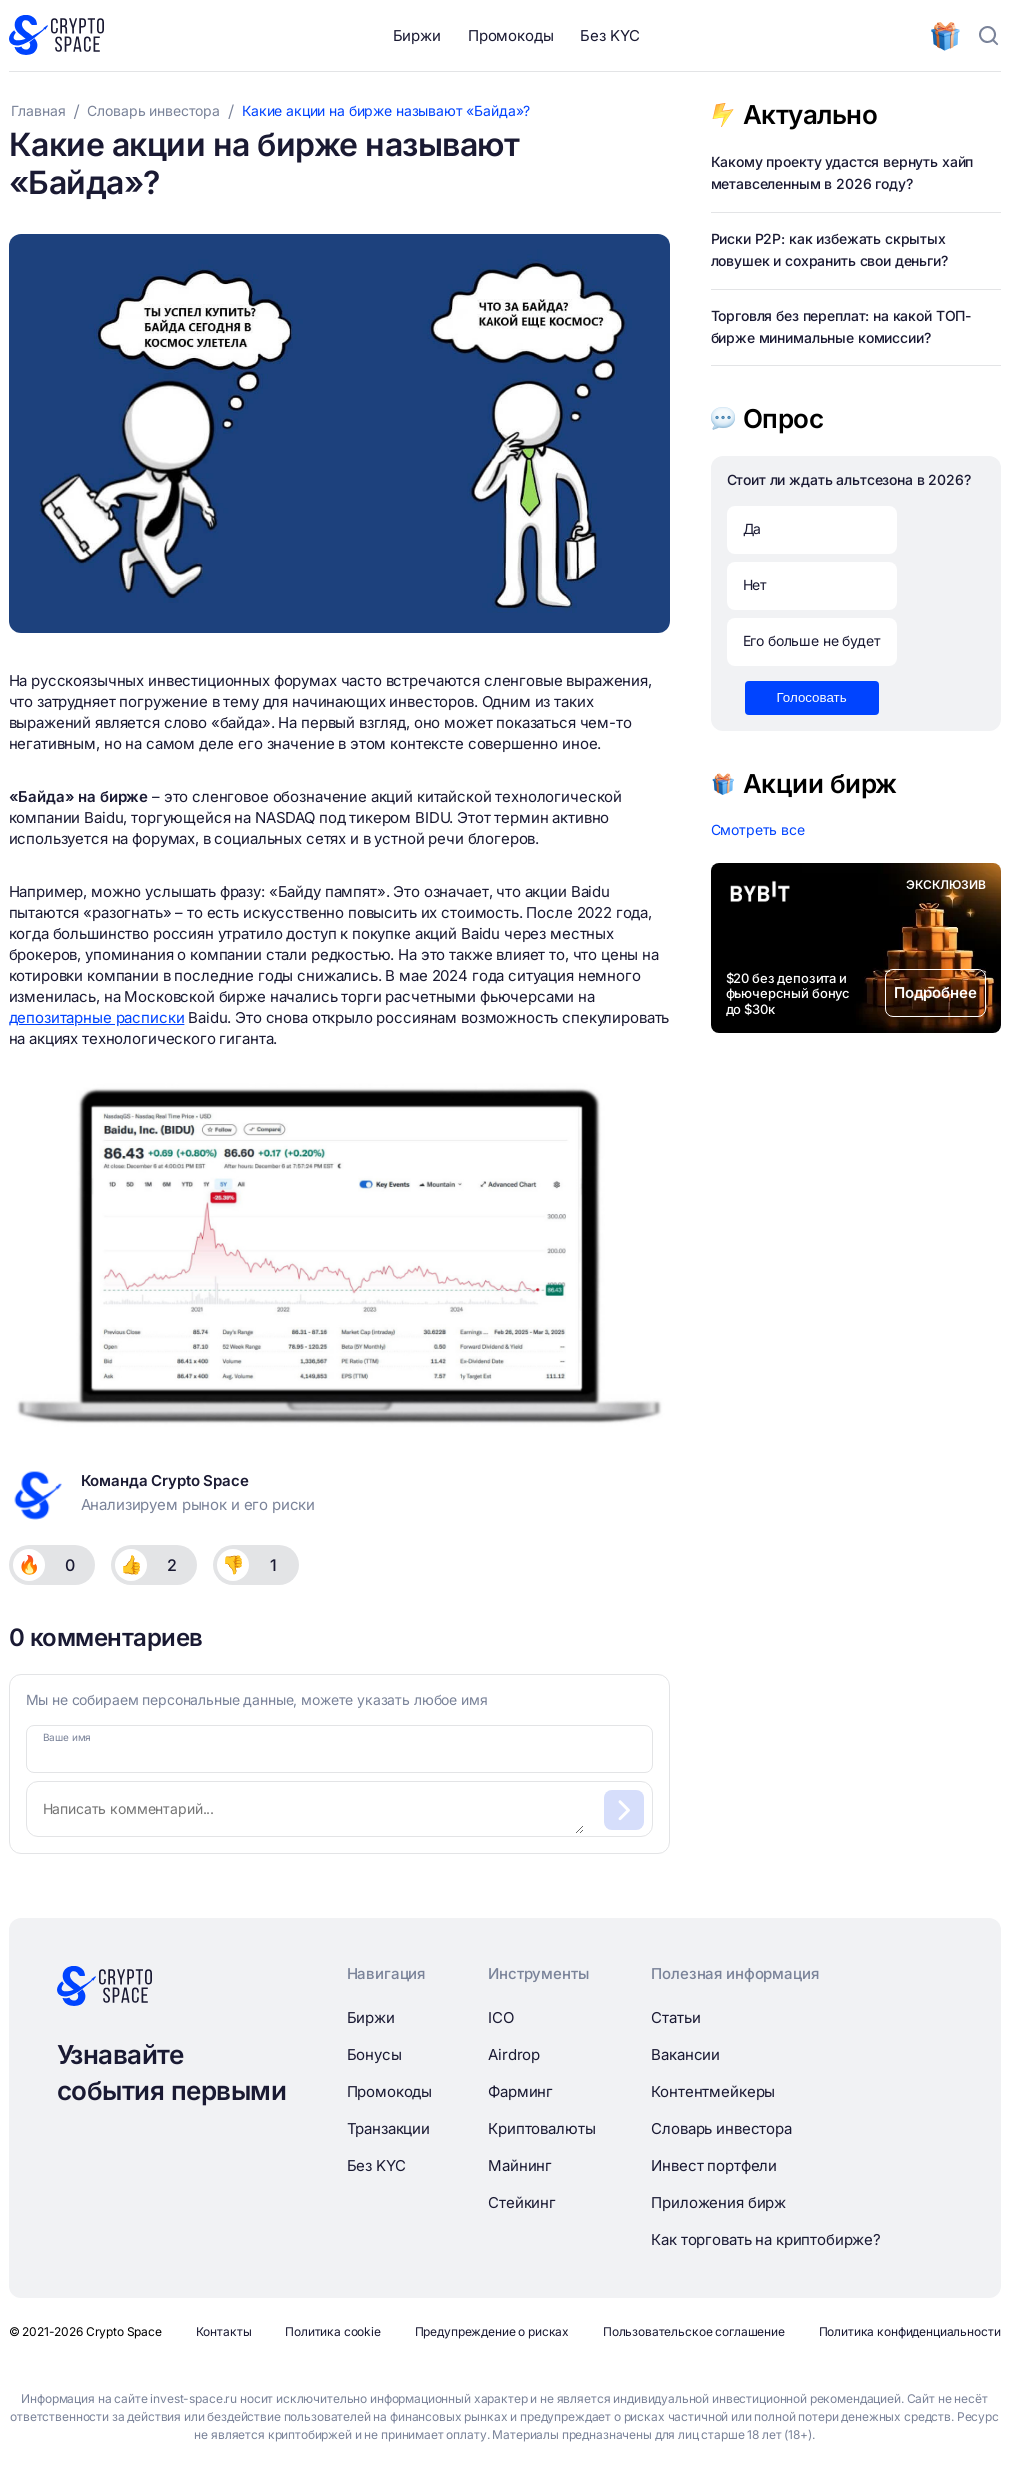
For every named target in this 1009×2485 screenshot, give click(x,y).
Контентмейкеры (713, 2091)
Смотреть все (758, 829)
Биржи (417, 35)
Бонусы (374, 2054)
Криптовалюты (541, 2128)
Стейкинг (522, 2202)
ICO (501, 2017)
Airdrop (514, 2054)
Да (752, 528)
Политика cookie (333, 2331)
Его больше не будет (812, 640)
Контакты (224, 2331)
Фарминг (520, 2091)
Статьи (675, 2017)
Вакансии (685, 2054)
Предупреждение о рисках (492, 2331)
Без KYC (609, 35)
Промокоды (511, 35)
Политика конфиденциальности (910, 2331)
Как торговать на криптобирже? (766, 2239)
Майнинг (520, 2165)
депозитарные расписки (97, 1017)
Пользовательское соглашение (694, 2331)
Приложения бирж (718, 2202)
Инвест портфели (714, 2165)
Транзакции (389, 2128)
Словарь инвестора (721, 2128)
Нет (755, 584)
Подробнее (935, 992)
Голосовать (812, 697)
